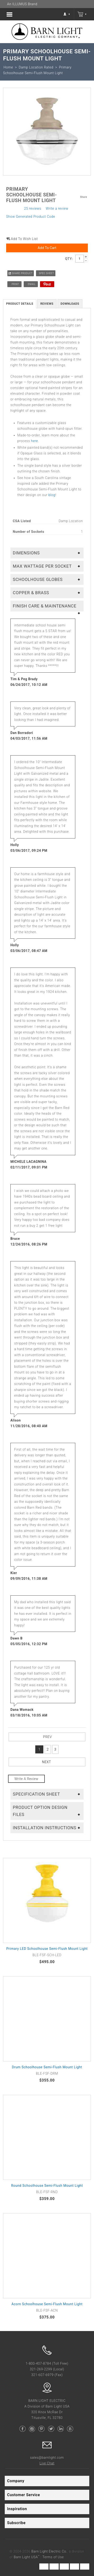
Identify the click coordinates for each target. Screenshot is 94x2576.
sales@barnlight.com (47, 2457)
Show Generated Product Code (30, 216)
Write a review (57, 208)
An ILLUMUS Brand (22, 4)
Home (8, 67)
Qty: (69, 259)
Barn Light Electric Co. (49, 2551)
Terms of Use (53, 2557)
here (34, 441)
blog (51, 495)
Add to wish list (24, 239)
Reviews (46, 303)
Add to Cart (47, 248)
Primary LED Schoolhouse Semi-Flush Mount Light (47, 1949)
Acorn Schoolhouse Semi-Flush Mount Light (46, 2304)
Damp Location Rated (36, 67)
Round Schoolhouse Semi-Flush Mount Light (47, 2185)
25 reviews (32, 208)
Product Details (19, 303)
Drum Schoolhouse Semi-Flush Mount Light (47, 2067)
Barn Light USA (27, 2557)
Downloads (70, 303)
